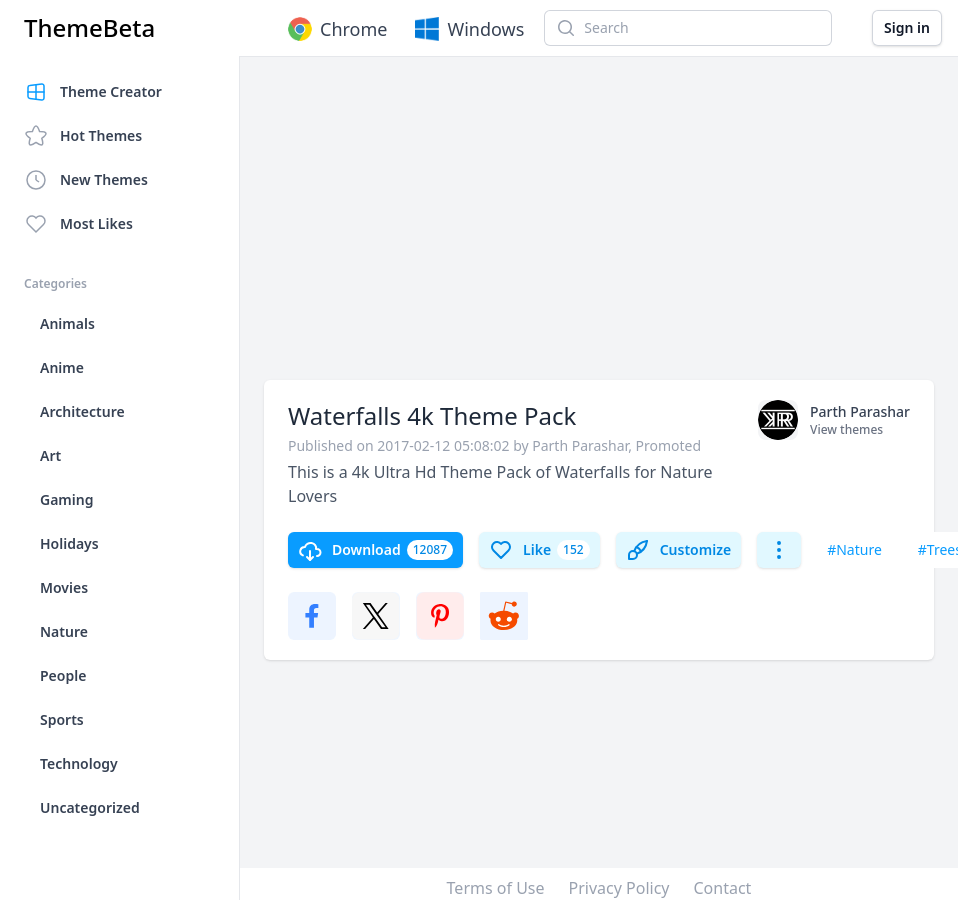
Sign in (907, 27)
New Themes (86, 180)
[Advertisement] (579, 228)
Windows (467, 29)
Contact (723, 888)
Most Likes (78, 224)
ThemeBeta (89, 28)
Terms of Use (496, 888)
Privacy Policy (619, 888)
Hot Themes (83, 136)
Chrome (335, 29)
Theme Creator (93, 92)
